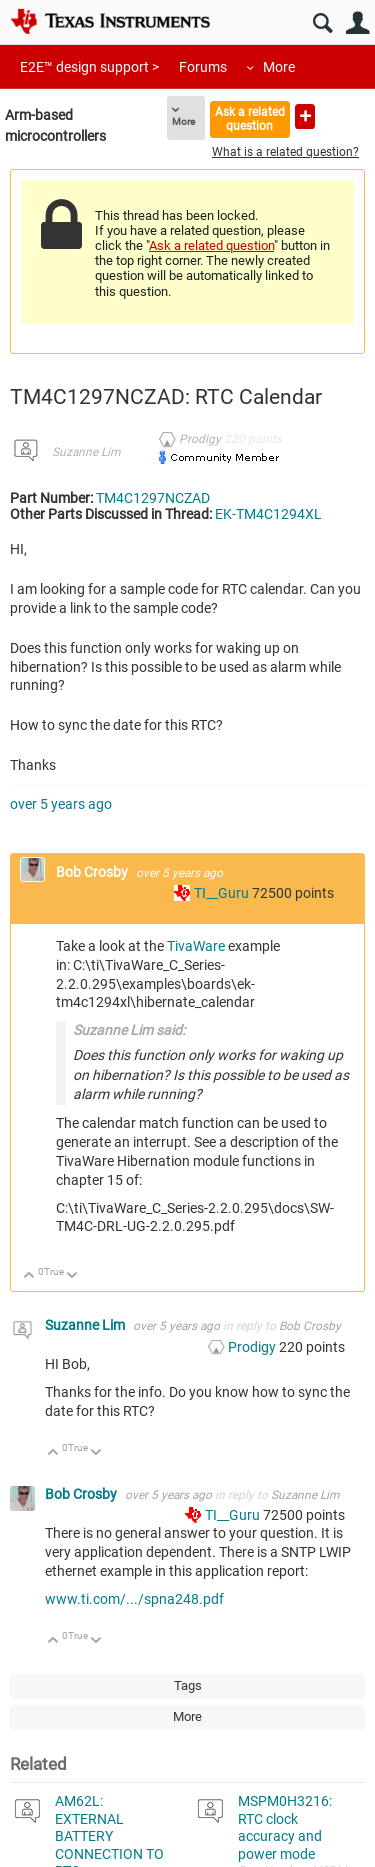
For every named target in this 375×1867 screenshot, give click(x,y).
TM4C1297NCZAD (153, 498)
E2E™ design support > (89, 67)
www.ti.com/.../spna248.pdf (134, 1599)
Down (72, 1276)
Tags (188, 1685)
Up (29, 1276)
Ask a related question (250, 118)
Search (322, 23)
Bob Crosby (93, 872)
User (357, 23)
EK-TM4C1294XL (268, 514)
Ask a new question (305, 116)
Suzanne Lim (86, 452)
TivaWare (197, 946)
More (279, 67)
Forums (203, 67)
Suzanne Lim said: (129, 1030)
